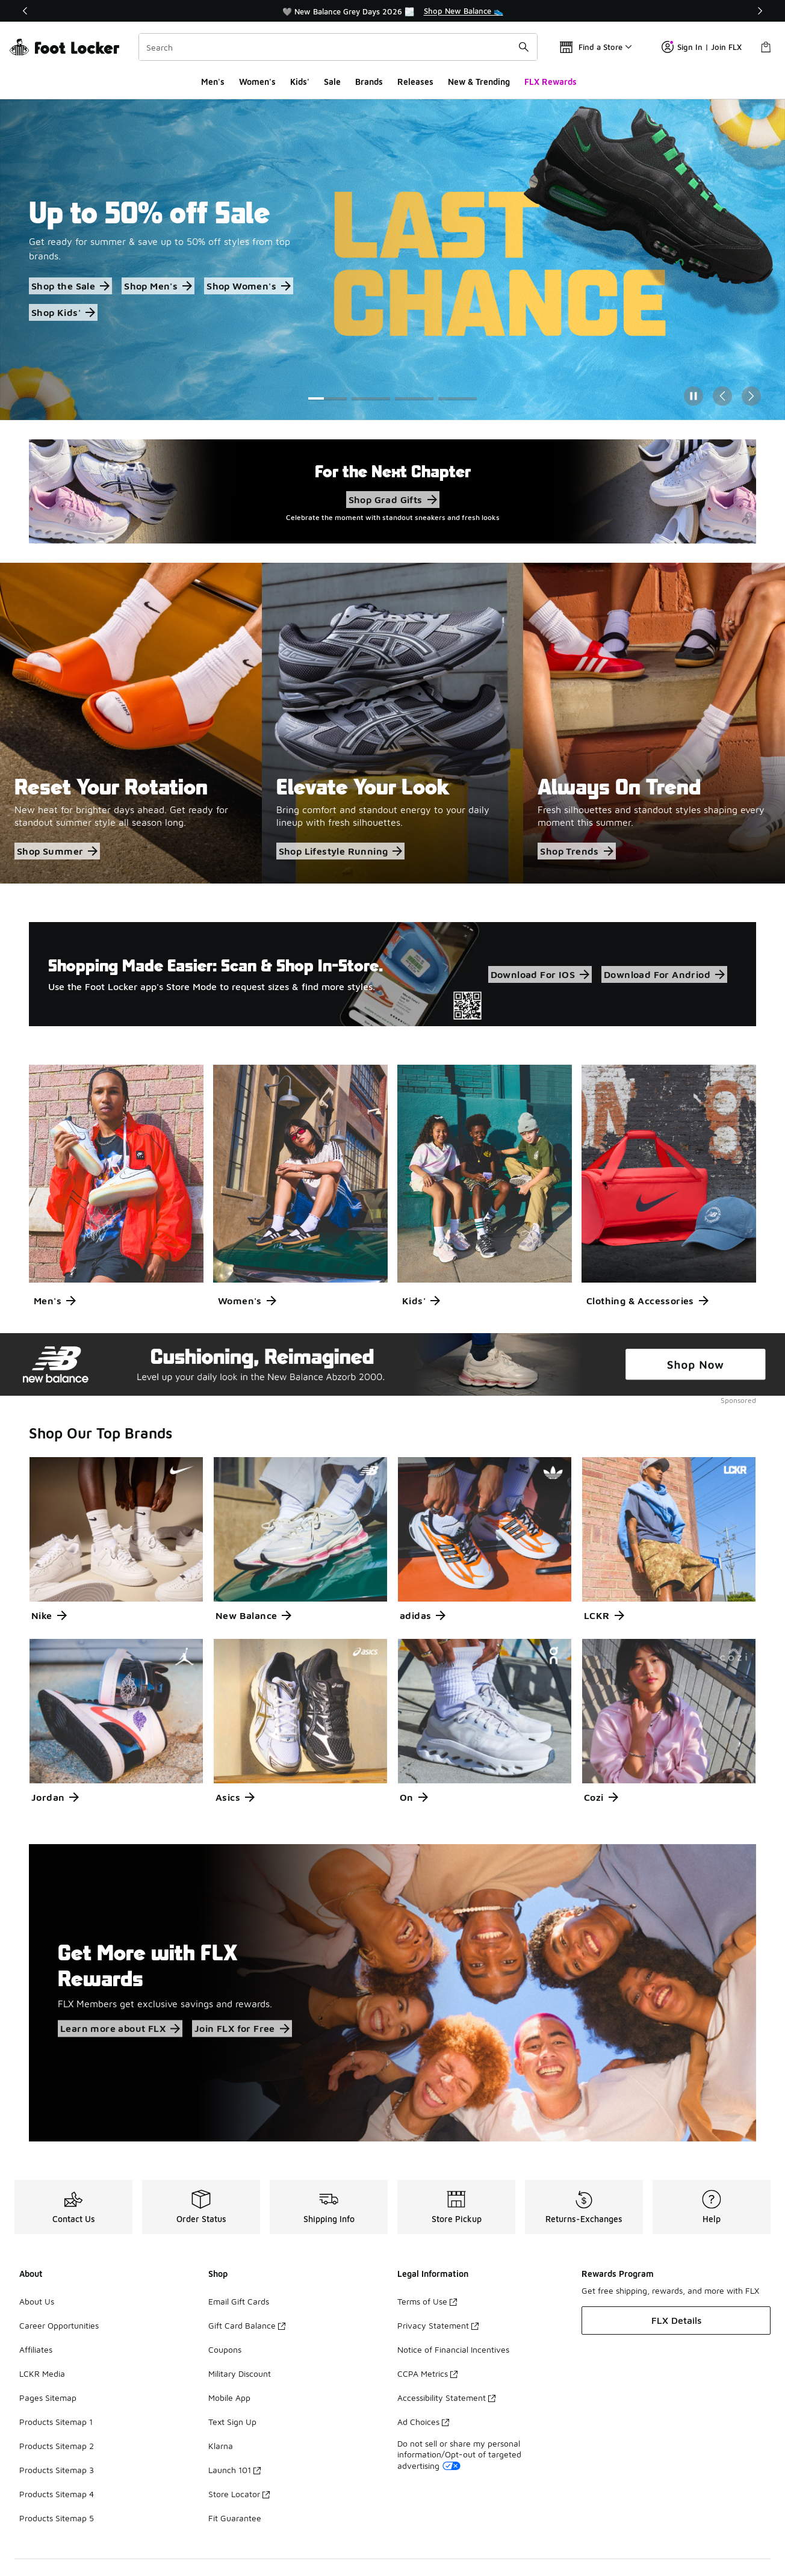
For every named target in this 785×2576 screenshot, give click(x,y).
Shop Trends (576, 851)
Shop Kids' (63, 312)
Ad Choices (423, 2422)
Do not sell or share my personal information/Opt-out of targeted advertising (459, 2454)
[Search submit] (523, 47)
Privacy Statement (438, 2325)
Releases (415, 81)
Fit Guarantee (234, 2518)
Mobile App (229, 2397)
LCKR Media (42, 2373)
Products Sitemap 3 (56, 2470)
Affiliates (35, 2349)
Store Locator (239, 2494)
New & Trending (479, 81)
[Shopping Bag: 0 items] (765, 47)
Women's (257, 81)
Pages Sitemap (47, 2397)
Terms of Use (427, 2301)
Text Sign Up (232, 2422)
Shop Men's (158, 285)
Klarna (220, 2446)
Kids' (299, 81)
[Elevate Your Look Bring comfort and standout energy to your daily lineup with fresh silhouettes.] (393, 723)
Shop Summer (57, 851)
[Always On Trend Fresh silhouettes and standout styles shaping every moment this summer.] (654, 723)
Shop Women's (248, 285)
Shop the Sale (70, 285)
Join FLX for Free (242, 2028)
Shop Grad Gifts (393, 499)
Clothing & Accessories (647, 1300)
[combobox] (338, 47)
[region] (392, 11)
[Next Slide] (751, 396)
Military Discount (239, 2373)
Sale (332, 81)
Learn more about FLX (120, 2028)
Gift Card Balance (246, 2325)
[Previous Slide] (722, 396)
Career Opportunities (59, 2325)
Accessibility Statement (446, 2397)
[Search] (338, 47)
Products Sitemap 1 (56, 2422)
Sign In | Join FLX (702, 47)
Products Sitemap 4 (56, 2494)
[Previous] (25, 11)
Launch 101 (234, 2470)
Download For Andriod (664, 974)
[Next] (760, 11)
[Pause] (693, 396)
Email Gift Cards (238, 2301)
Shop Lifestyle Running (341, 851)
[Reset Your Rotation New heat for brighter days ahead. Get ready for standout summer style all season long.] (131, 723)
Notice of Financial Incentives (453, 2349)
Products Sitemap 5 (56, 2518)
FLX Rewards (550, 81)
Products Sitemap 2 (56, 2446)
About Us (36, 2301)
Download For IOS (540, 974)
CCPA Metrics (427, 2373)
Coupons (224, 2349)
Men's (213, 81)
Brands (369, 81)
